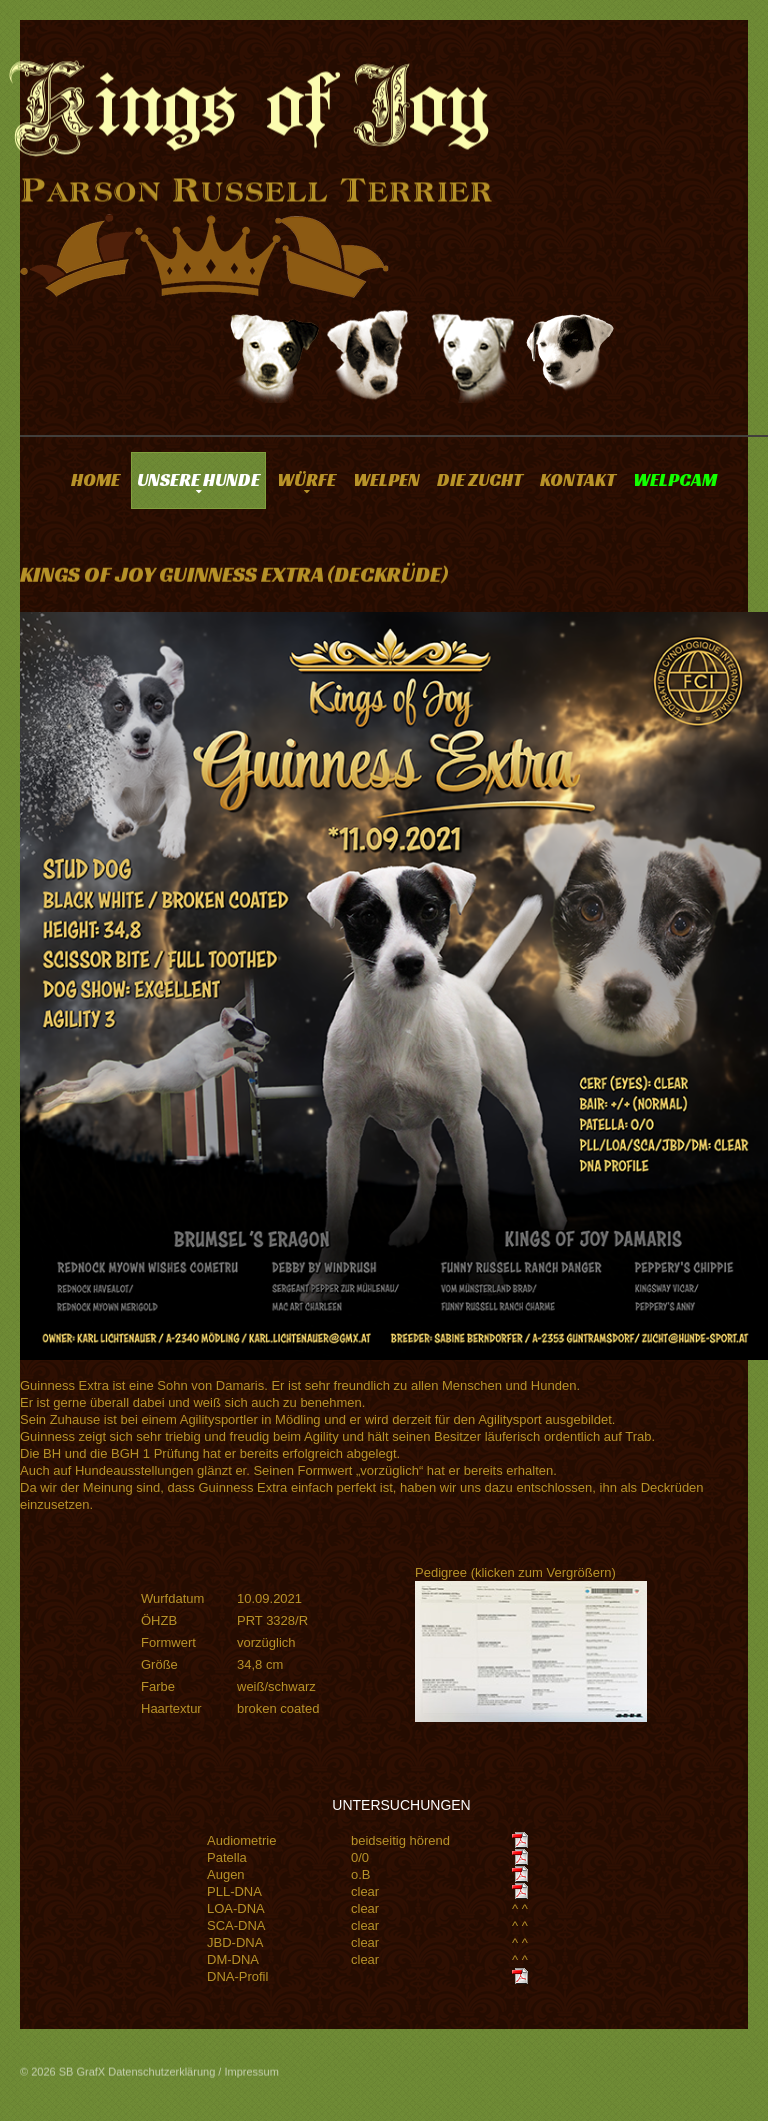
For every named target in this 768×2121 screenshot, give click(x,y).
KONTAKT (578, 479)
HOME (95, 479)
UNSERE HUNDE (198, 479)
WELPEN (386, 479)
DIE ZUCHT (480, 479)
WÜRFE (306, 479)
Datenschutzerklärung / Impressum (193, 2080)
